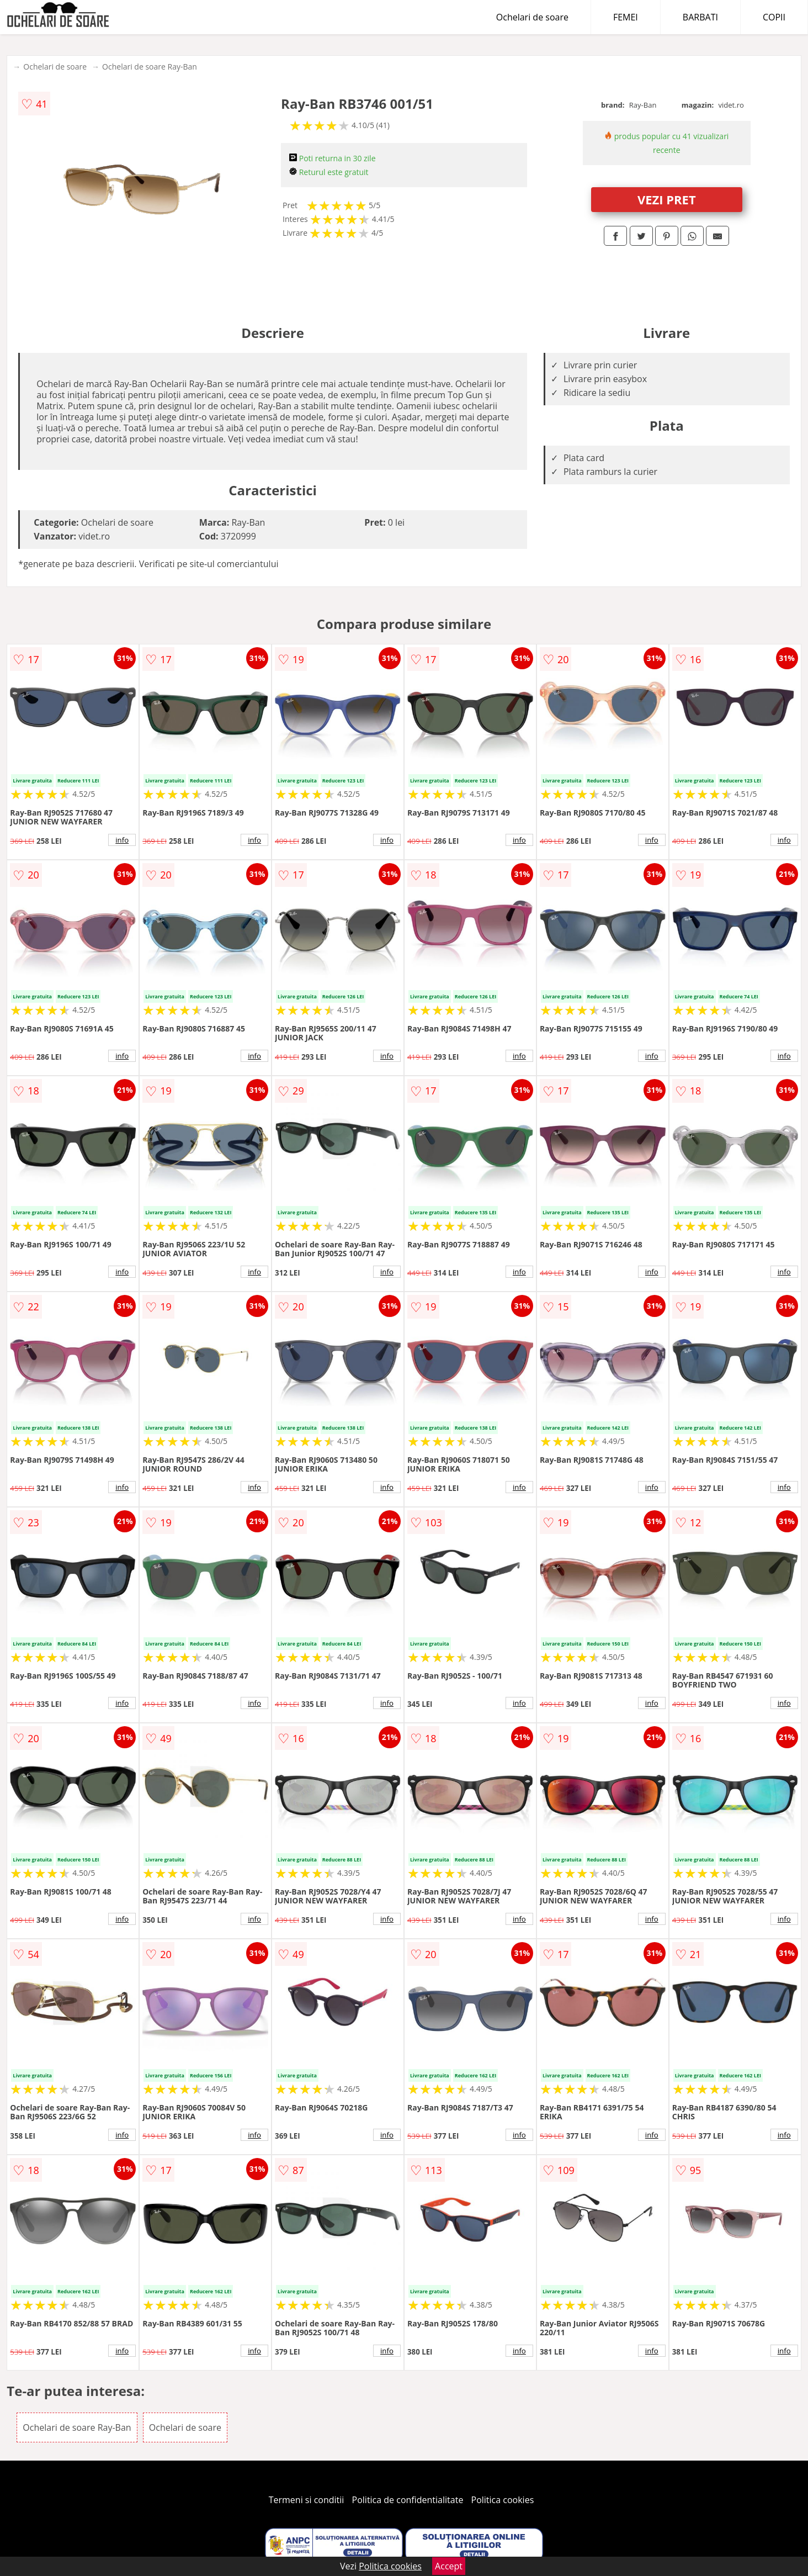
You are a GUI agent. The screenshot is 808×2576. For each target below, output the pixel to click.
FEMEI (625, 17)
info (122, 840)
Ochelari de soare (532, 17)
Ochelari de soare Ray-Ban (149, 66)
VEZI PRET (666, 199)
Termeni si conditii (306, 2500)
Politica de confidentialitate (408, 2500)
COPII (774, 17)
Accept (449, 2566)
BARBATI (700, 17)
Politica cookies (502, 2500)
